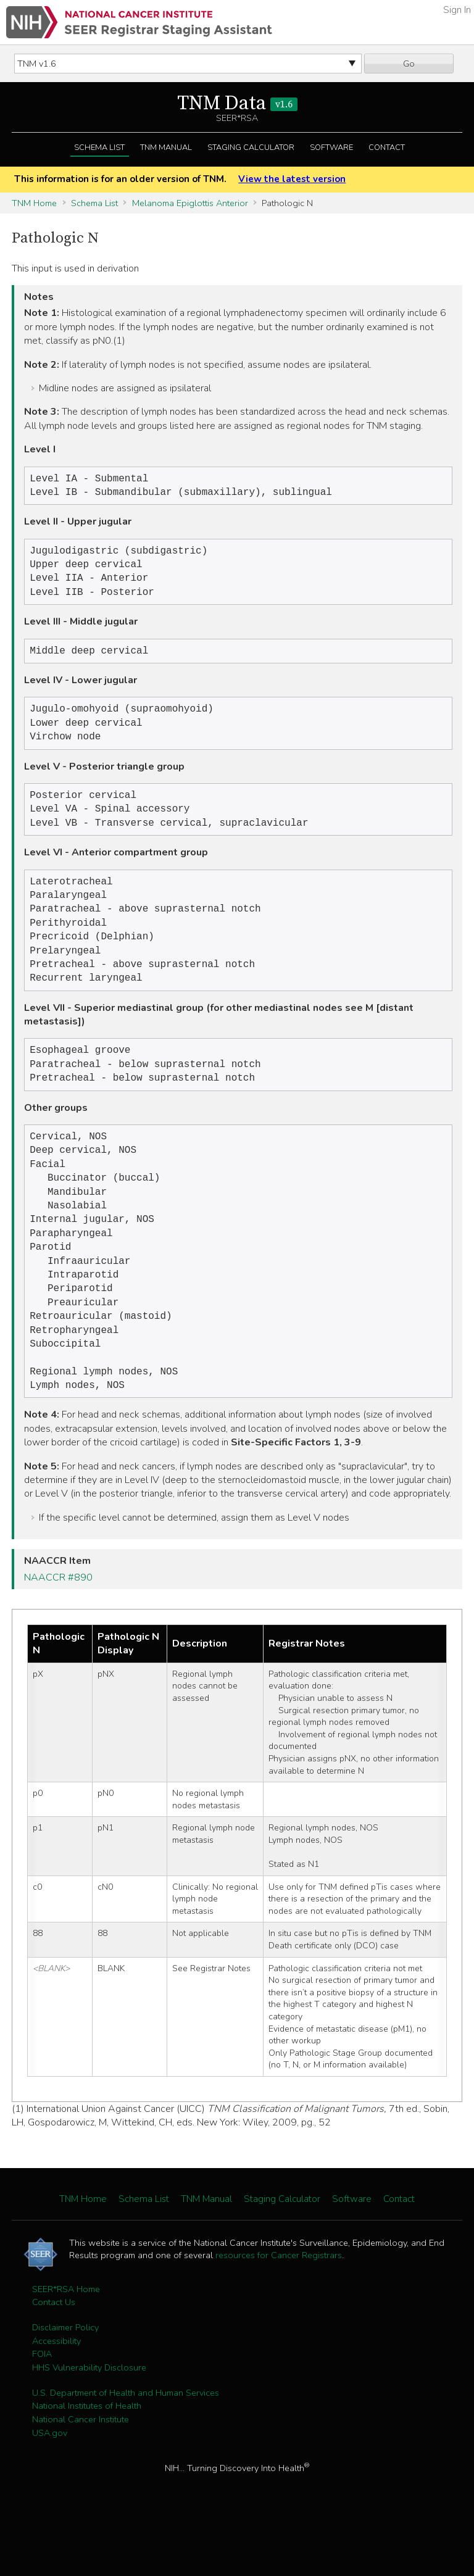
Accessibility (56, 2394)
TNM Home (34, 203)
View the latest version (292, 179)
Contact (386, 147)
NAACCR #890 (58, 1630)
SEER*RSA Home (66, 2342)
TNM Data (237, 103)
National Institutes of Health (86, 2459)
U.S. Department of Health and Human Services (125, 2446)
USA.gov (49, 2486)
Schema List (99, 147)
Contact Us (53, 2355)
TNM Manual (166, 147)
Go (409, 63)
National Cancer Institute (80, 2472)
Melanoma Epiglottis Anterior (190, 203)
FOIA (42, 2407)
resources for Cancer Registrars (278, 2308)
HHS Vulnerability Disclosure (89, 2420)
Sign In (457, 10)
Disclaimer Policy (65, 2380)
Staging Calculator (250, 147)
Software (331, 147)
